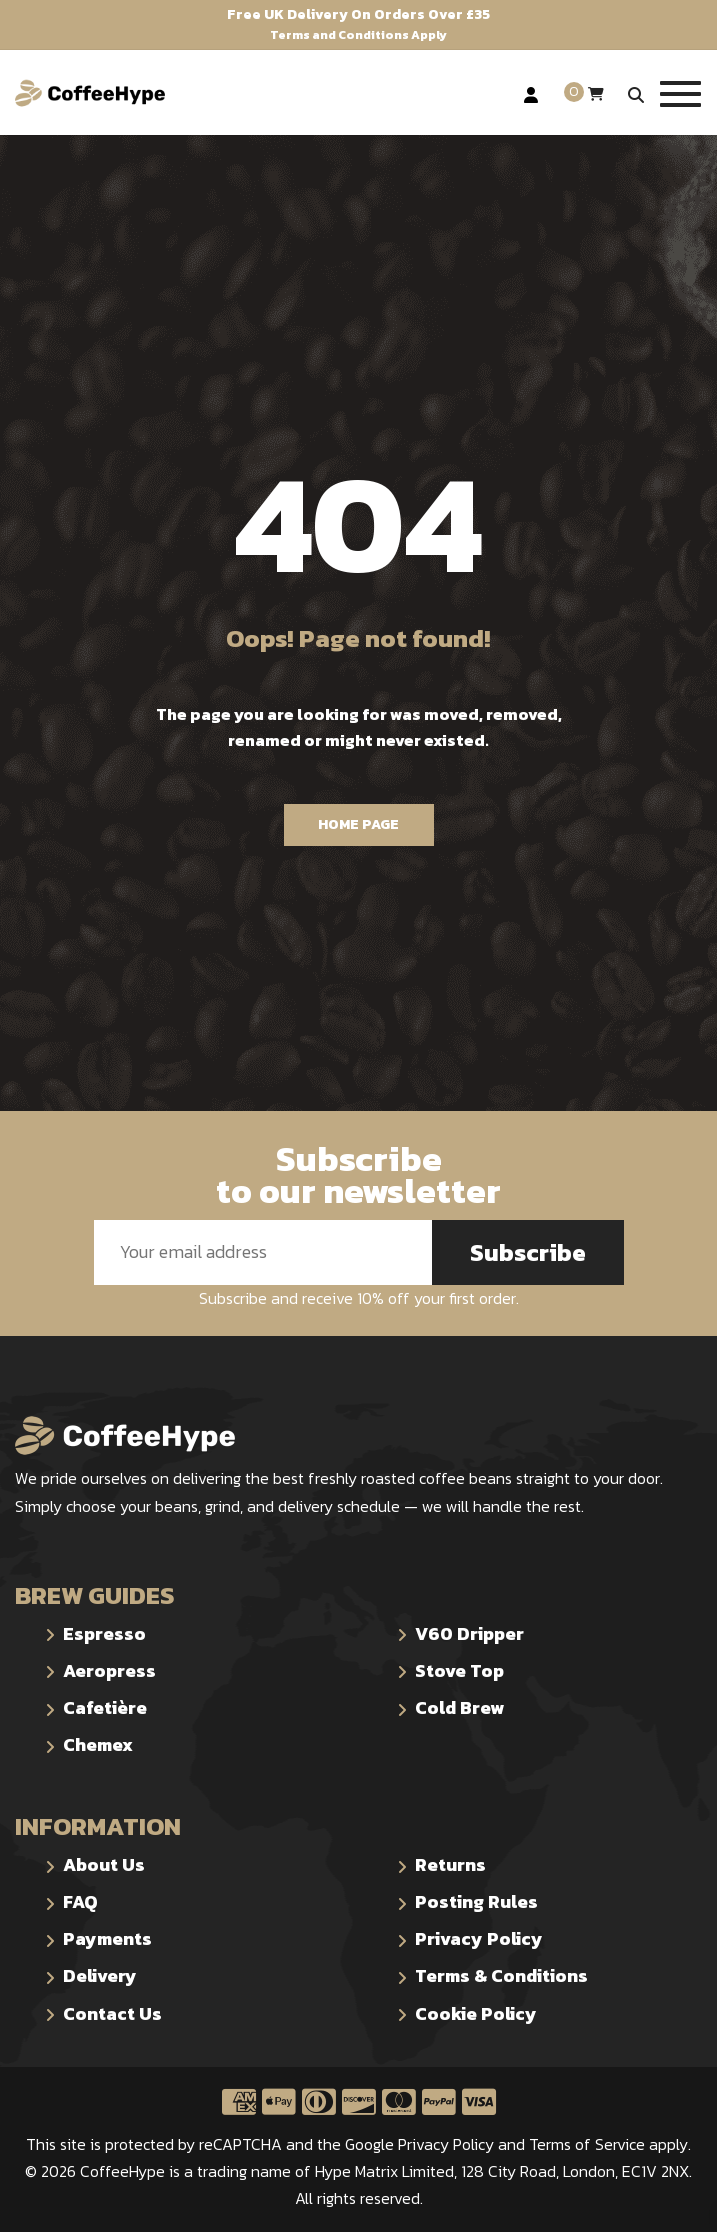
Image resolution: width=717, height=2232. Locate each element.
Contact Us (112, 2013)
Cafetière (105, 1707)
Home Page (358, 824)
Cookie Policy (476, 2013)
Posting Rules (476, 1901)
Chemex (98, 1744)
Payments (107, 1938)
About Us (104, 1864)
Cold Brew (459, 1707)
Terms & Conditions (501, 1975)
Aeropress (109, 1670)
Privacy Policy (479, 1938)
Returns (450, 1864)
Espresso (104, 1633)
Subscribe (528, 1252)
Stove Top (459, 1670)
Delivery (100, 1975)
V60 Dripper (469, 1633)
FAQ (80, 1901)
